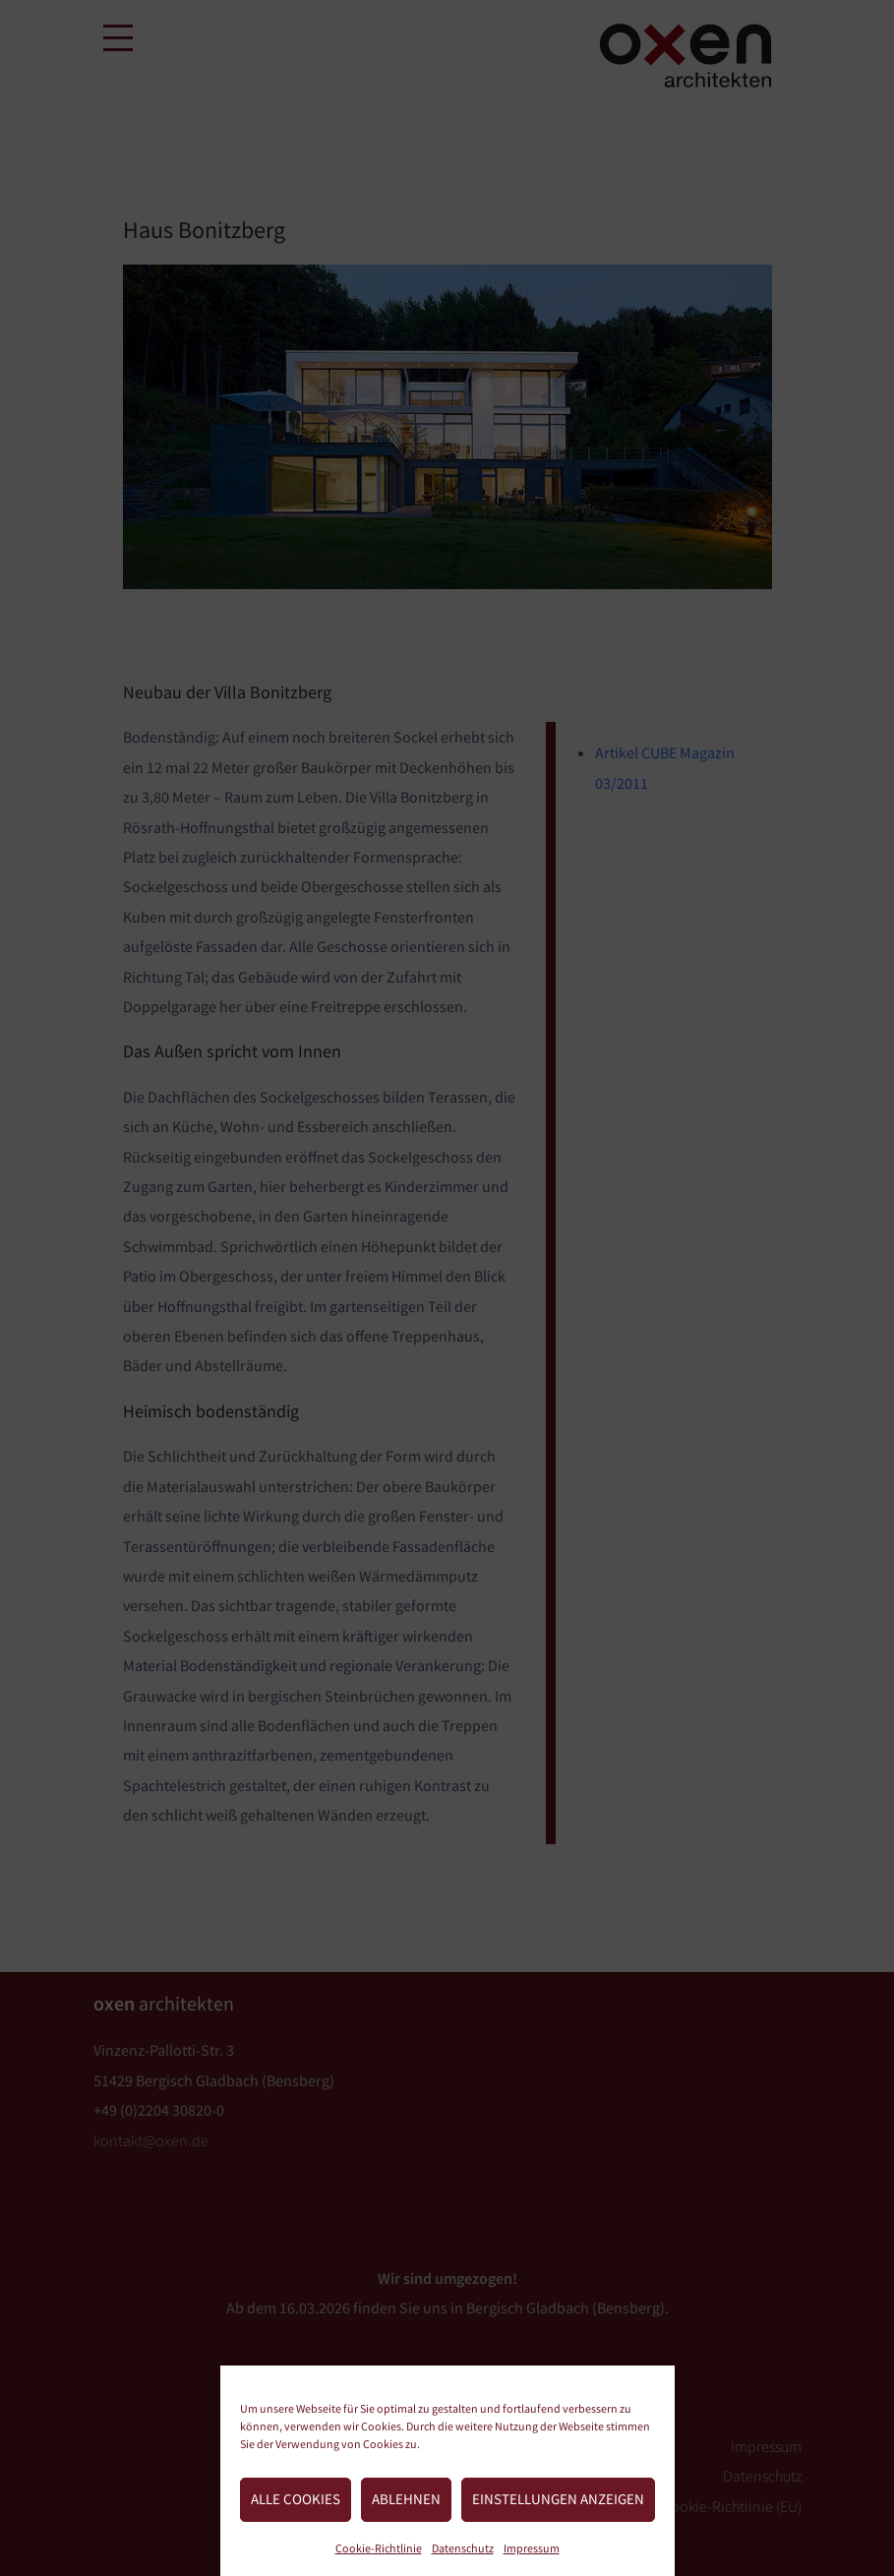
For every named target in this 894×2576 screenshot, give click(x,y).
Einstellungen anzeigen (558, 2498)
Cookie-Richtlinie (378, 2548)
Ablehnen (406, 2498)
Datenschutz (463, 2548)
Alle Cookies (295, 2498)
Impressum (532, 2548)
